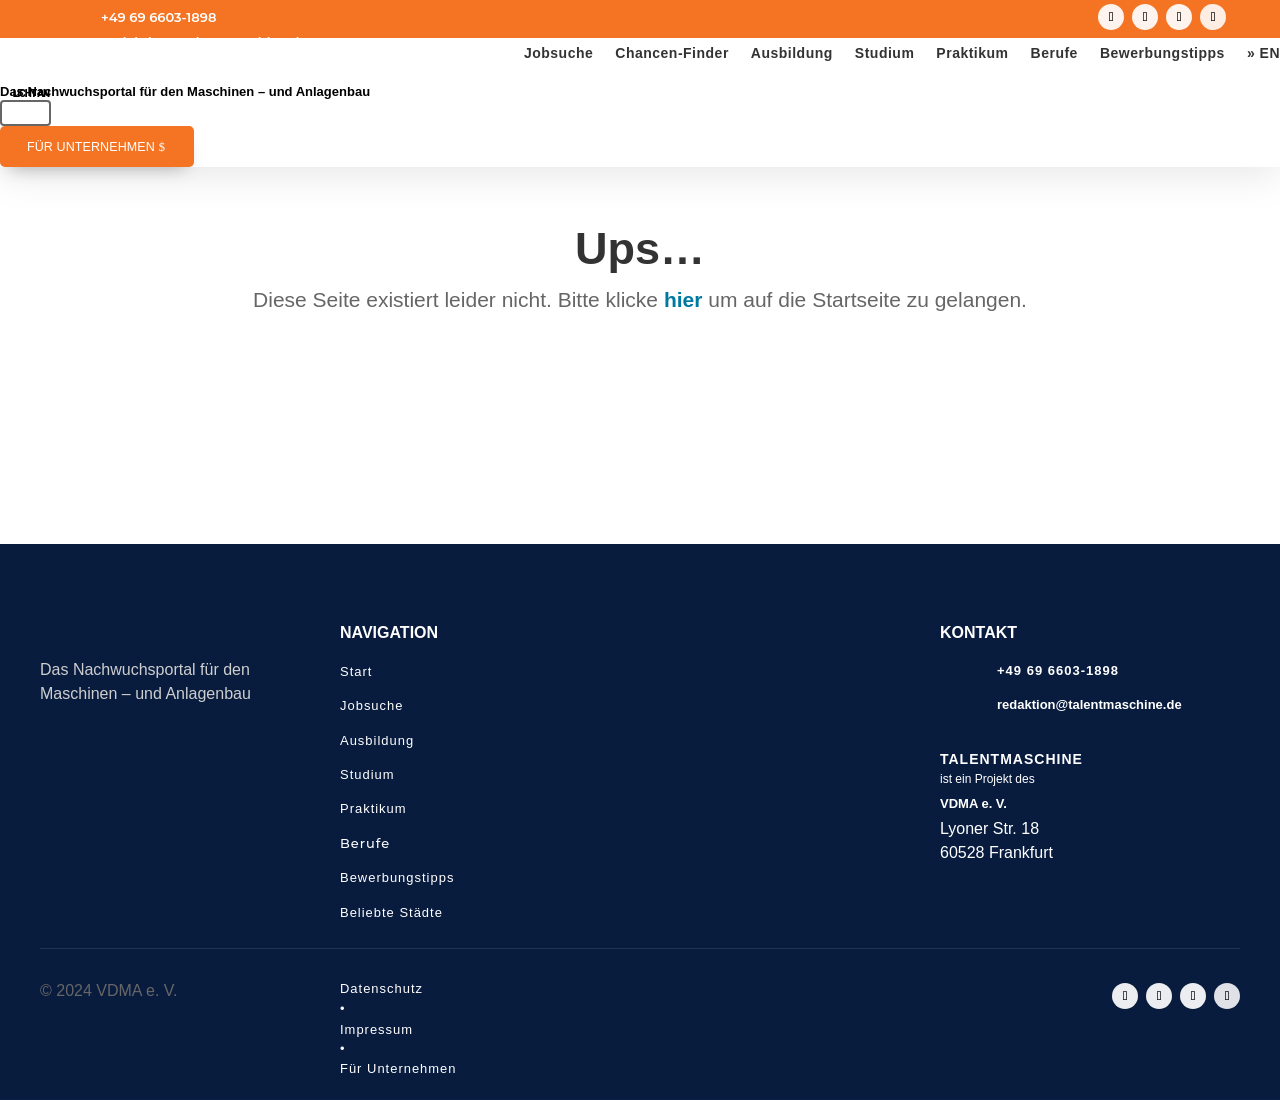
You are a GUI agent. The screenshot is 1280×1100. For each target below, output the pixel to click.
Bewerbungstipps (1162, 53)
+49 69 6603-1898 (158, 17)
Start (356, 671)
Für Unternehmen (91, 147)
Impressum (376, 1029)
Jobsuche (558, 53)
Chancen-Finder (672, 53)
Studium (885, 53)
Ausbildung (792, 53)
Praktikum (972, 53)
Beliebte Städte (391, 912)
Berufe (1054, 53)
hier (683, 299)
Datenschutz (381, 988)
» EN (1263, 53)
